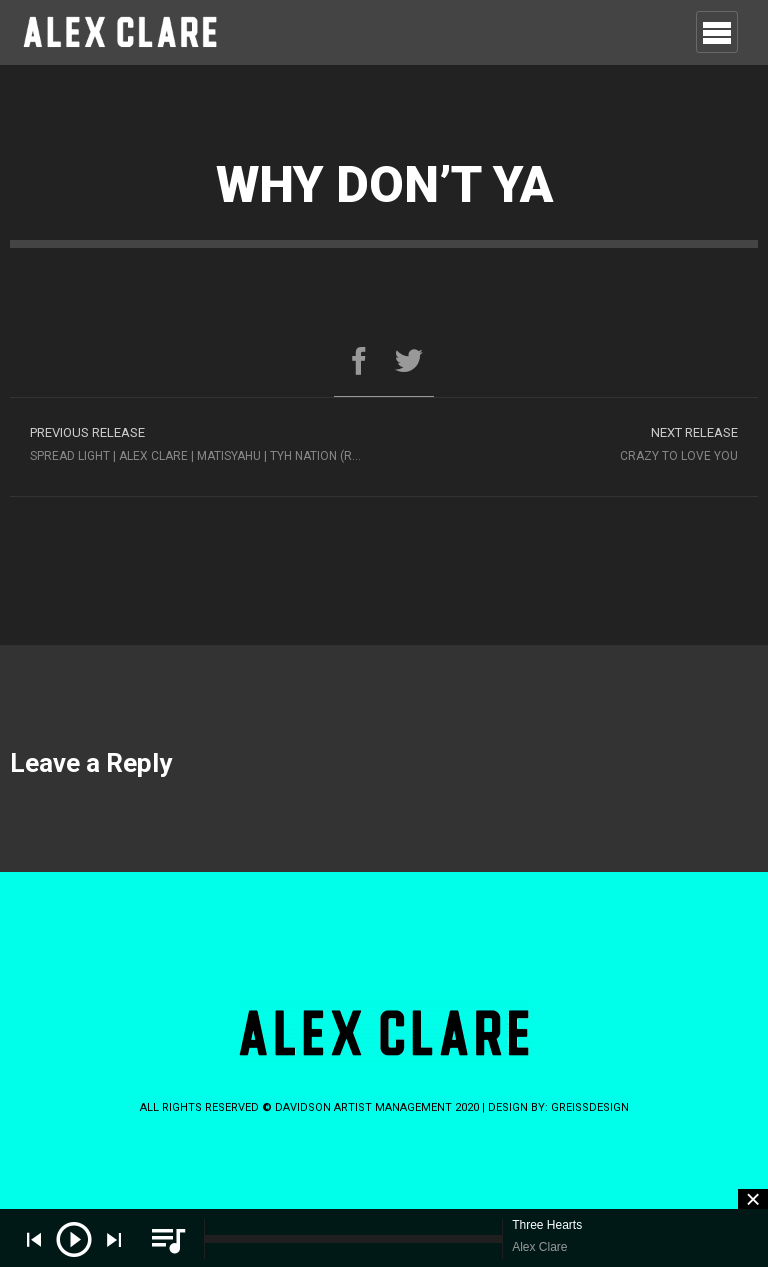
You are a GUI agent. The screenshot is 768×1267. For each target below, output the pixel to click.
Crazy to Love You (571, 441)
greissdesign (590, 1107)
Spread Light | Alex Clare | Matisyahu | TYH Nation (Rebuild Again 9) (207, 441)
